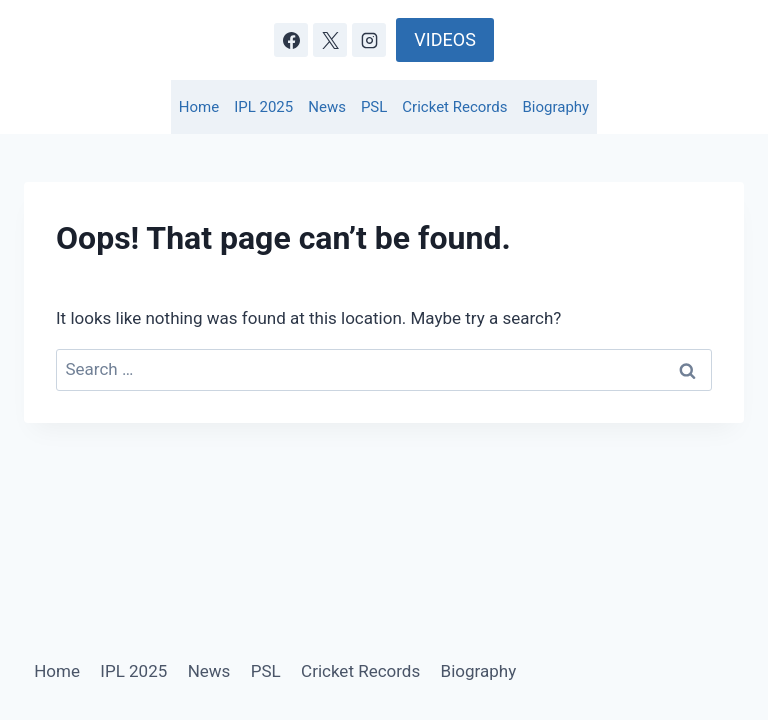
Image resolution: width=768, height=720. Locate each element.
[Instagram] (369, 40)
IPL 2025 (263, 107)
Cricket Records (454, 107)
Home (199, 107)
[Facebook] (291, 40)
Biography (556, 107)
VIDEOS (444, 39)
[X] (330, 40)
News (327, 107)
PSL (374, 107)
